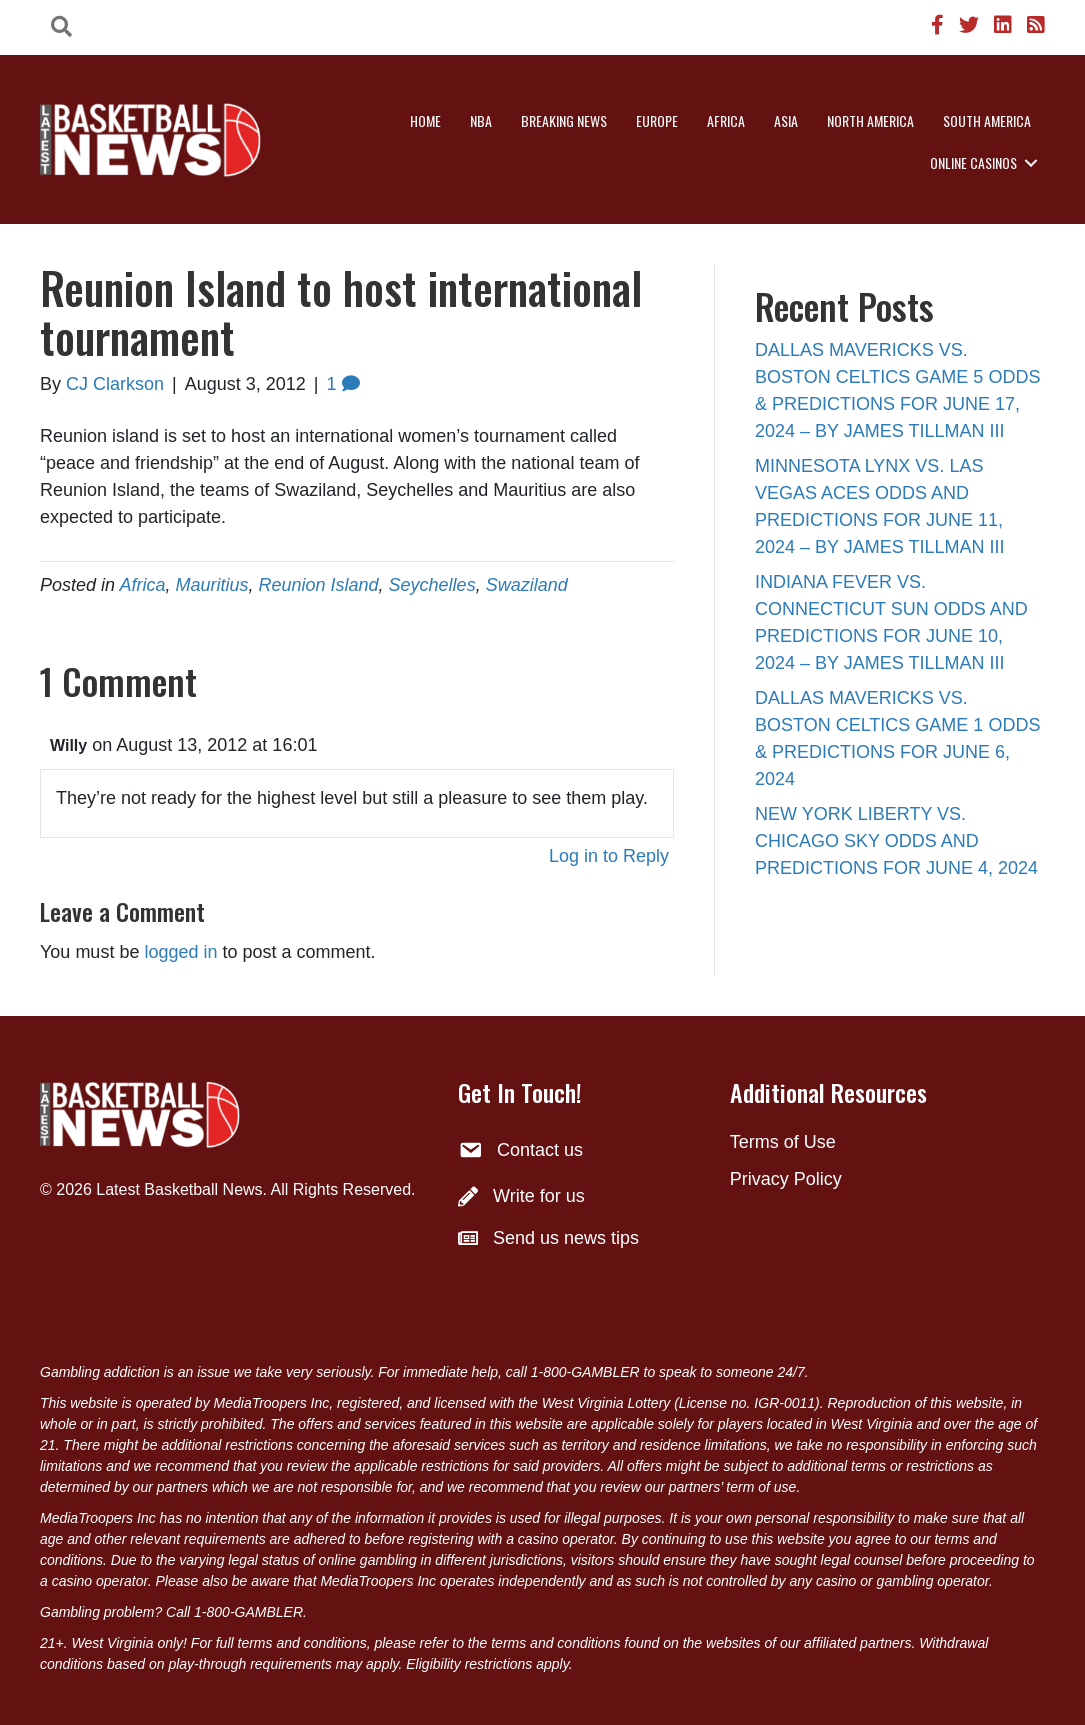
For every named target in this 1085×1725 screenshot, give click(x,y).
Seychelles (432, 585)
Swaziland (527, 585)
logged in (180, 952)
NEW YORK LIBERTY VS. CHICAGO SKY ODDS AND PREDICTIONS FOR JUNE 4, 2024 (896, 841)
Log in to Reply (609, 856)
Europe (657, 120)
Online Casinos (973, 162)
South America (987, 120)
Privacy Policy (786, 1179)
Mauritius (211, 585)
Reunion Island (318, 585)
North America (870, 120)
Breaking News (564, 120)
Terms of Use (783, 1142)
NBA (481, 120)
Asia (786, 120)
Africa (726, 120)
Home (425, 120)
